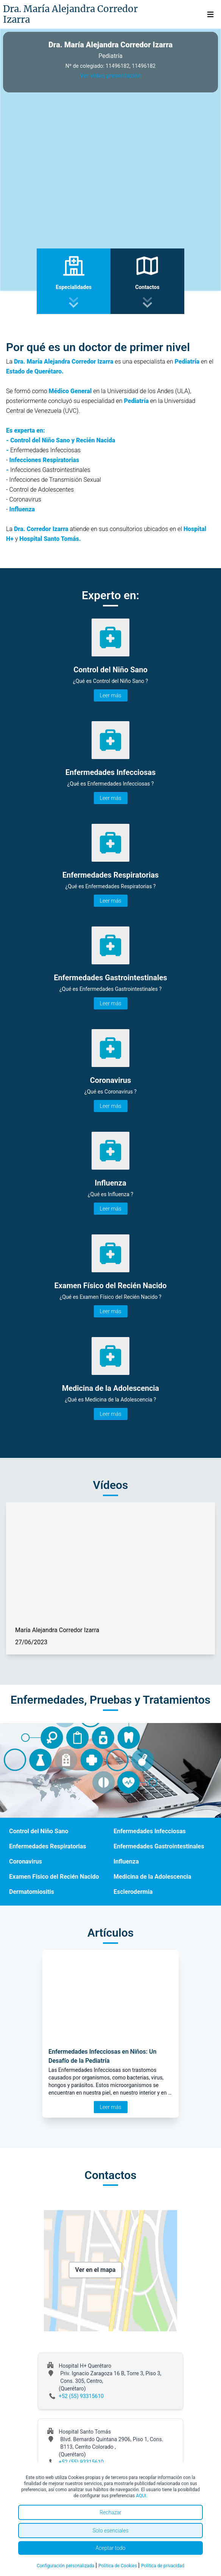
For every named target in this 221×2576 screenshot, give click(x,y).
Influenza (126, 1861)
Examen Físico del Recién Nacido (54, 1876)
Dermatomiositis (31, 1891)
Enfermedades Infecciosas (150, 1831)
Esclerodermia (133, 1891)
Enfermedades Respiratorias (47, 1846)
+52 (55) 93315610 (81, 2396)
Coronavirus (25, 1861)
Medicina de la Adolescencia (152, 1876)
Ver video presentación (110, 75)
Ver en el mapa (95, 2269)
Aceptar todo (111, 2548)
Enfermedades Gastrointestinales (159, 1846)
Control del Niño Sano (38, 1831)
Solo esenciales (110, 2531)
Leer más (110, 695)
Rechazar (110, 2512)
